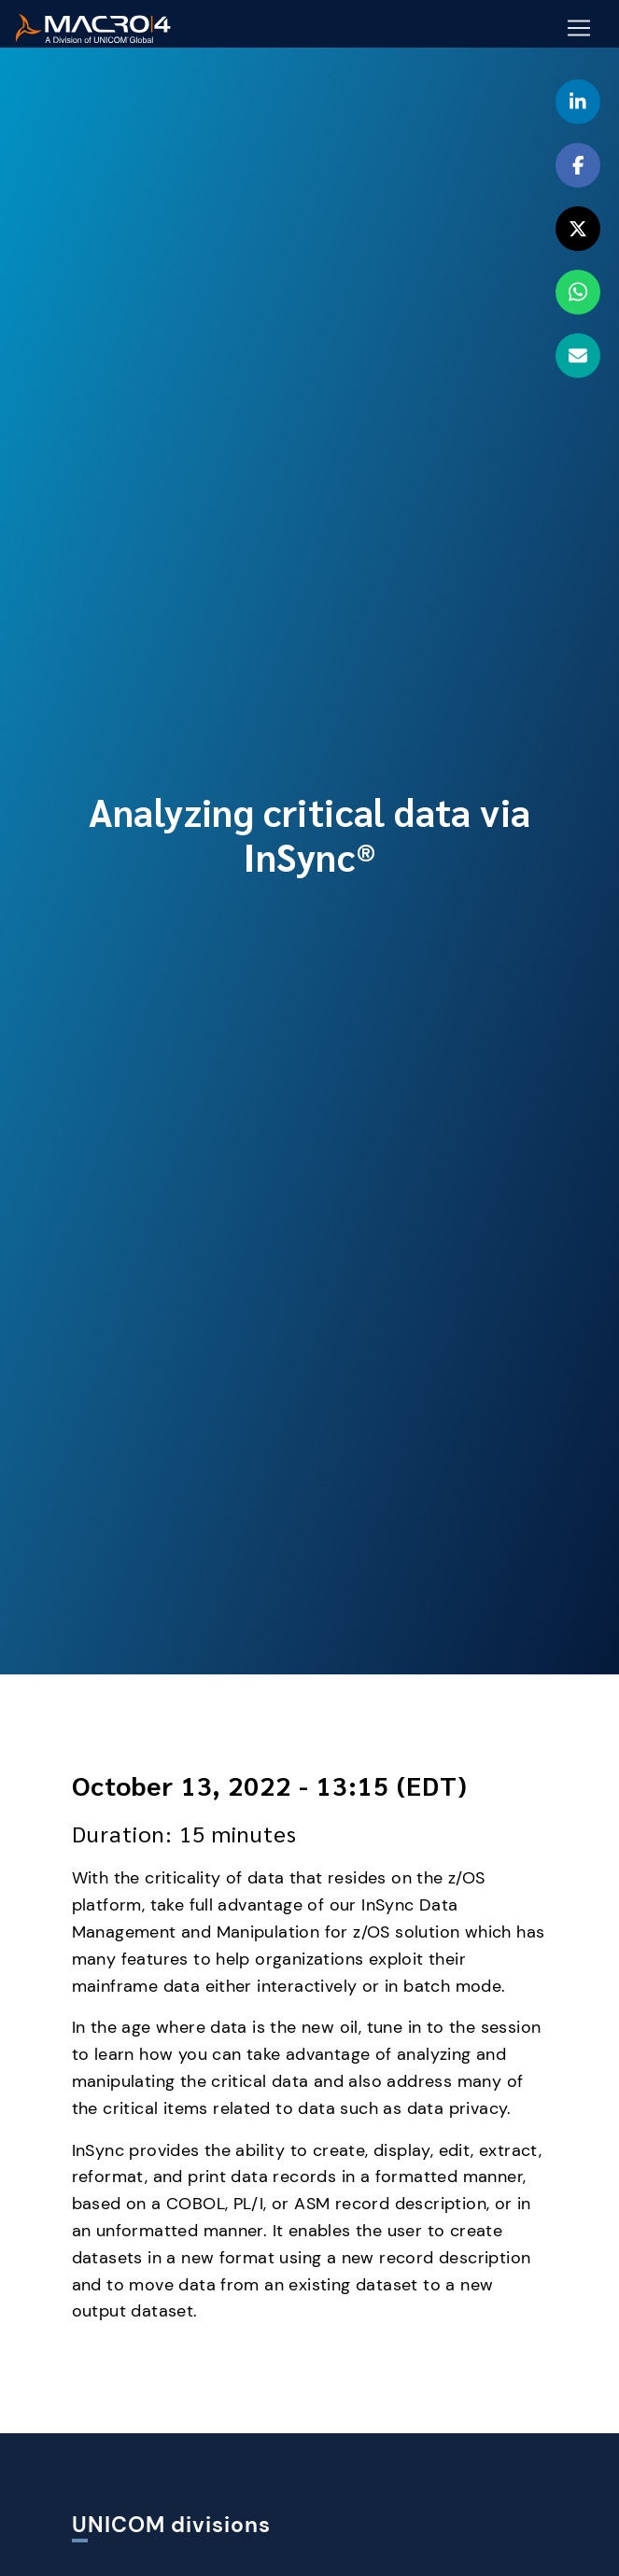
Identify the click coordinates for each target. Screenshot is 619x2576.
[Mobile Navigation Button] (579, 29)
